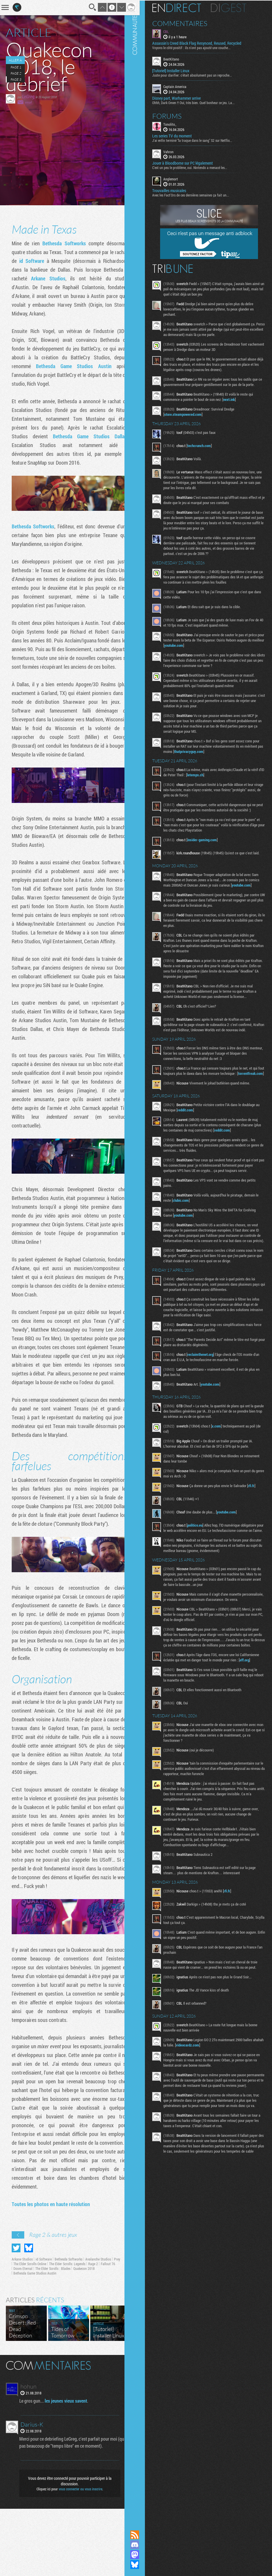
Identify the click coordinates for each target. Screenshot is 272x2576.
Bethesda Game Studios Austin (85, 366)
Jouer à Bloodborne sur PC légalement (190, 162)
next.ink (236, 404)
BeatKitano (178, 58)
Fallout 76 (20, 2335)
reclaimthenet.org (208, 1387)
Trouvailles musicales (176, 190)
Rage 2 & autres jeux (53, 2302)
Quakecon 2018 (101, 2335)
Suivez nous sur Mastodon (142, 2554)
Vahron (176, 151)
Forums (174, 115)
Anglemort (178, 178)
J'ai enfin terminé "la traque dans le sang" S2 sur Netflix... (200, 139)
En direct (184, 7)
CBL (173, 31)
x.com (223, 1458)
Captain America (182, 86)
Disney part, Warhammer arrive (184, 97)
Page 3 (16, 79)
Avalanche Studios (98, 2326)
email (28, 102)
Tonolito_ (177, 123)
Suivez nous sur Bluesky (142, 2564)
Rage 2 (102, 2331)
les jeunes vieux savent (67, 2468)
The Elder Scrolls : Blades (70, 2335)
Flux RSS (142, 2534)
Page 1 (15, 67)
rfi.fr (258, 1518)
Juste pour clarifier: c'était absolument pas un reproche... (199, 74)
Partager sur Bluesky (28, 2315)
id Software (48, 260)
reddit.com (197, 1132)
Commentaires (187, 22)
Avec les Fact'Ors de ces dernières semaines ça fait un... (198, 194)
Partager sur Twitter (16, 2315)
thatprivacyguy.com (215, 756)
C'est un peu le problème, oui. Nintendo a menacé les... (197, 167)
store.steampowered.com (190, 419)
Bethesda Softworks (60, 243)
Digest (236, 7)
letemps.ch (216, 779)
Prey (16, 2331)
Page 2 (15, 73)
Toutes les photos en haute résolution (51, 2271)
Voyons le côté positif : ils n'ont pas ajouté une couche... (199, 47)
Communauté (142, 1259)
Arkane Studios (69, 278)
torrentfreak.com (183, 1095)
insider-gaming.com (209, 849)
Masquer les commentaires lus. (122, 2432)
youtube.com (198, 650)
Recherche (84, 7)
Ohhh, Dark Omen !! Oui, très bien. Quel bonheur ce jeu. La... (201, 101)
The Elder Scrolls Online (38, 2331)
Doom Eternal (40, 2335)
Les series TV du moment (179, 135)
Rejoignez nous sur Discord (142, 2544)
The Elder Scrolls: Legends (76, 2331)
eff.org (178, 1713)
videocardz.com (206, 2098)
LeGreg (28, 96)
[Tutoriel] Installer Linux (178, 70)
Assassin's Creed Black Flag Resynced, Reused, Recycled (204, 42)
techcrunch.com (206, 450)
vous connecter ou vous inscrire (76, 2556)
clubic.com (191, 1227)
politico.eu (202, 1558)
